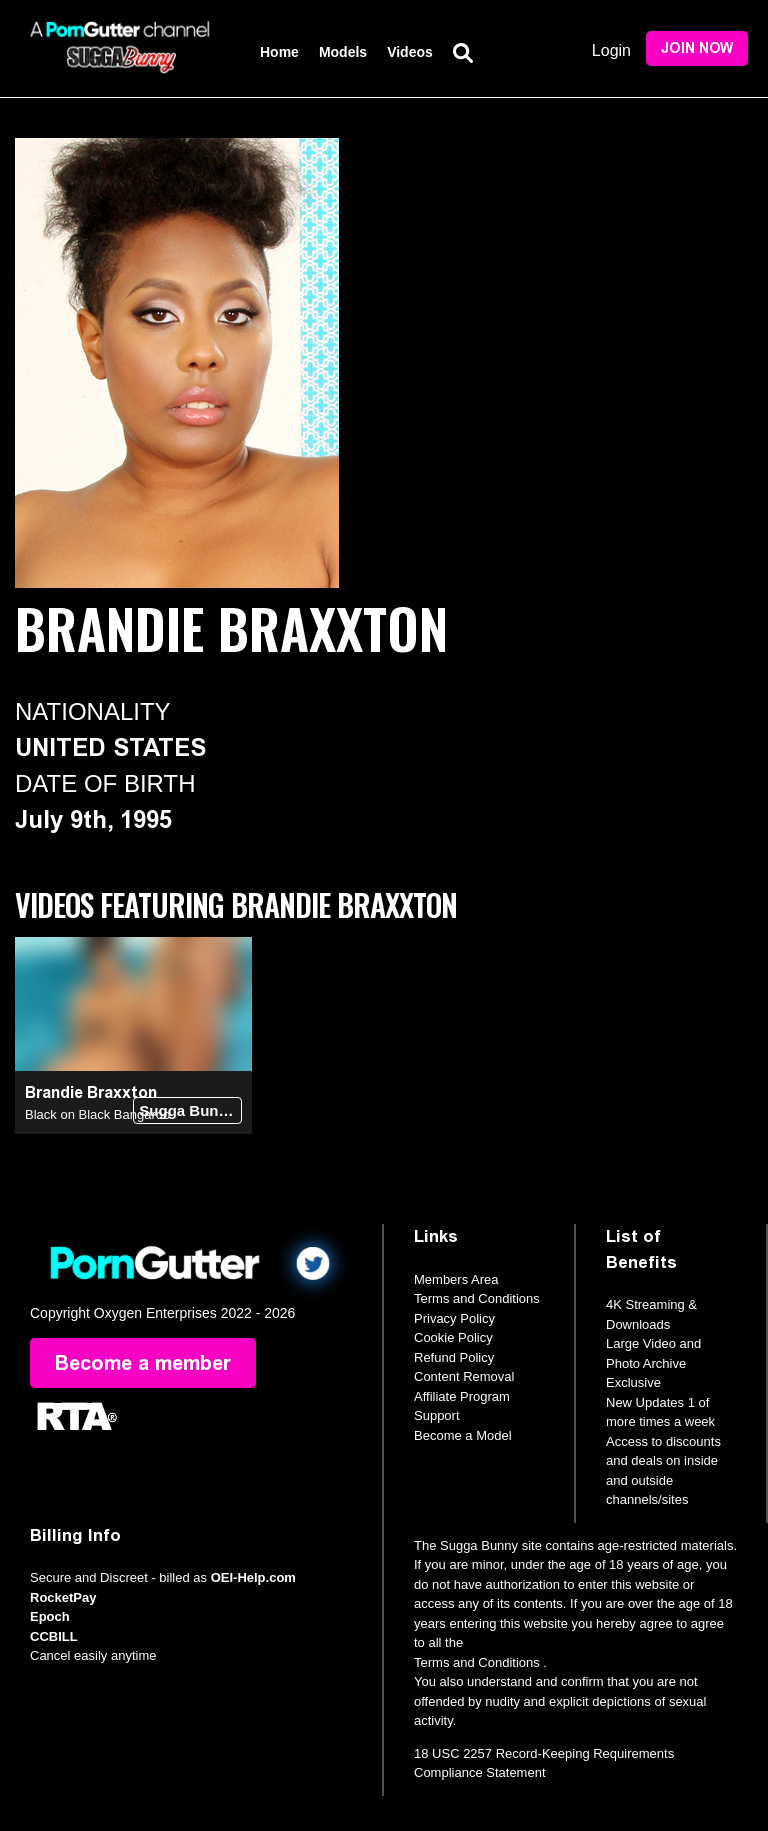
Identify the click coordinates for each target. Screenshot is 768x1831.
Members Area (456, 1279)
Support (437, 1415)
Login (611, 50)
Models (343, 52)
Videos (410, 52)
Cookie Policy (453, 1337)
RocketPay (63, 1597)
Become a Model (463, 1435)
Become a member (143, 1363)
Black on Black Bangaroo (97, 1114)
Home (279, 52)
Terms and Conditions (477, 1298)
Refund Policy (454, 1357)
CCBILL (54, 1636)
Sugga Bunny (187, 1110)
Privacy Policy (454, 1318)
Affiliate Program (462, 1396)
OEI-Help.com (253, 1577)
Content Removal (464, 1376)
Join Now (697, 48)
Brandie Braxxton (91, 1092)
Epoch (50, 1616)
